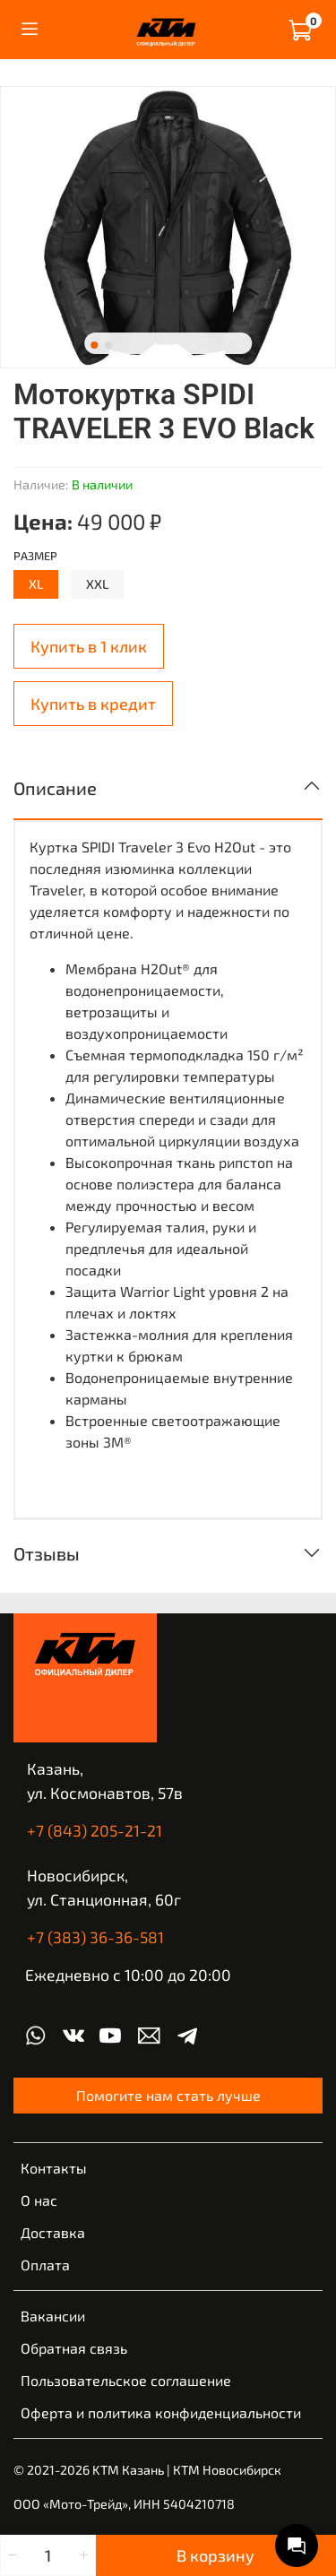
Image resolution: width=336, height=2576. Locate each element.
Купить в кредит (93, 703)
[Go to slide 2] (108, 345)
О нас (39, 2200)
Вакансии (53, 2315)
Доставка (53, 2232)
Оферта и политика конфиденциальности (161, 2412)
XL (36, 584)
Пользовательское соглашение (126, 2380)
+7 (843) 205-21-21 (94, 1830)
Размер (35, 556)
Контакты (54, 2167)
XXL (97, 584)
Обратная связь (74, 2347)
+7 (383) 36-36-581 (95, 1937)
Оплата (45, 2264)
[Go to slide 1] (94, 345)
